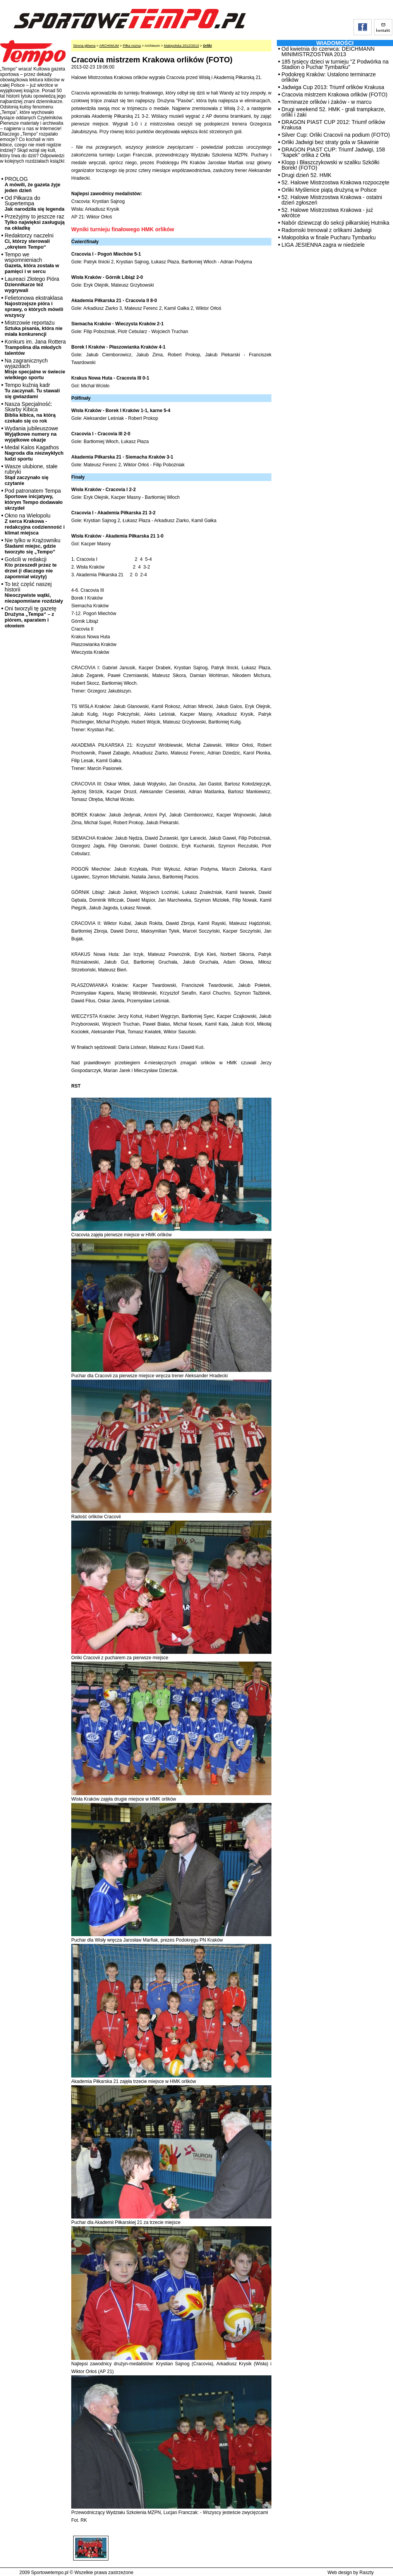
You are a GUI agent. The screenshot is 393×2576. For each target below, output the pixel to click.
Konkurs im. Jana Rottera (35, 347)
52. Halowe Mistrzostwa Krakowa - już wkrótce (327, 212)
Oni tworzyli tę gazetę (31, 617)
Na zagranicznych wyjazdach (35, 368)
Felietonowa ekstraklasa (34, 306)
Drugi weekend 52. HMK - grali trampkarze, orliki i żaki (333, 112)
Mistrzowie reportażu (33, 328)
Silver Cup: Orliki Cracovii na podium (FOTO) (335, 135)
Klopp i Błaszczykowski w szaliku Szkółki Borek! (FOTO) (330, 165)
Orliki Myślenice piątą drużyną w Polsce (329, 190)
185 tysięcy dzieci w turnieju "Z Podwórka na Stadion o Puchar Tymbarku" (335, 64)
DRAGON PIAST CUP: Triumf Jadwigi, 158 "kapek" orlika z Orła (333, 152)
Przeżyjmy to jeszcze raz (35, 222)
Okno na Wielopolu (35, 524)
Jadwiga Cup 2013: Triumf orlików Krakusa (332, 87)
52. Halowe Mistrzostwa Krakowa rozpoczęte (335, 182)
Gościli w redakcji (31, 567)
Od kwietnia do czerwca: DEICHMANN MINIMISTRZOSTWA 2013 (327, 51)
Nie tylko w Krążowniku (32, 546)
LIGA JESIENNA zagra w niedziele (323, 245)
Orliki (207, 46)
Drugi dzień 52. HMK (306, 175)
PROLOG (32, 184)
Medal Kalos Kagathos (34, 453)
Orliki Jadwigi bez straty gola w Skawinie (330, 142)
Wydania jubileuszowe (31, 434)
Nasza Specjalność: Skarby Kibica (30, 412)
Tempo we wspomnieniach (32, 262)
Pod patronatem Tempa (34, 499)
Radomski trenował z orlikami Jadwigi (326, 230)
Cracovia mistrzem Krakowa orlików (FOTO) (334, 94)
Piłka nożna (132, 46)
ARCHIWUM (109, 46)
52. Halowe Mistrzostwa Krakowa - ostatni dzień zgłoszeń (331, 200)
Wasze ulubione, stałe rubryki (31, 474)
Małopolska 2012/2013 (181, 46)
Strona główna (84, 46)
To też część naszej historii (34, 592)
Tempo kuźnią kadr (32, 390)
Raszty (366, 2572)
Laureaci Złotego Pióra (32, 284)
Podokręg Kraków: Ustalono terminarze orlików (328, 77)
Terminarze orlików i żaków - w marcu (326, 102)
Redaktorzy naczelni (29, 241)
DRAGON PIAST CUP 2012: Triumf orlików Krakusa (333, 125)
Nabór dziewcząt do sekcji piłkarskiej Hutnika (335, 223)
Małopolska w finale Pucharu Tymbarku (328, 237)
